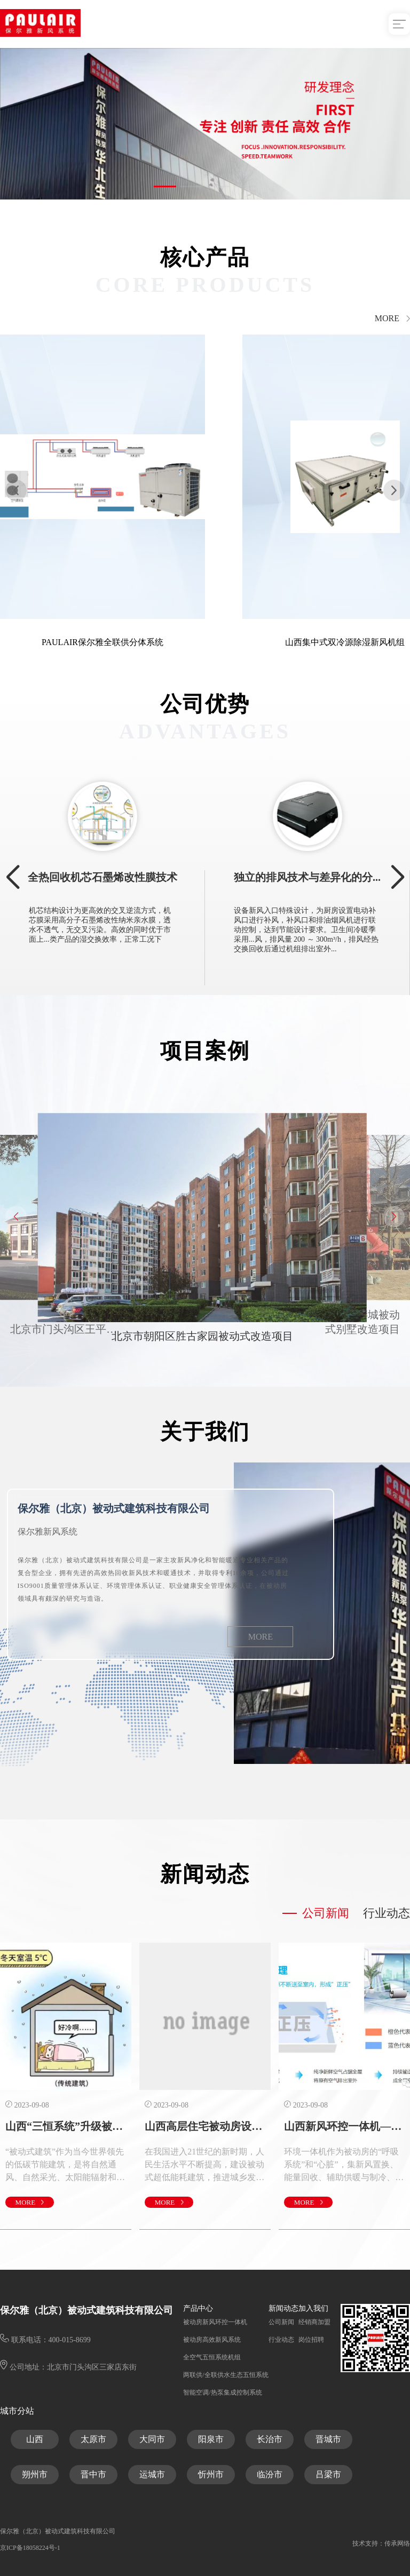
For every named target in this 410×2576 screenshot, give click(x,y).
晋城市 (328, 2439)
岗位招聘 (311, 2339)
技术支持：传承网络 (381, 2543)
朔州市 (35, 2474)
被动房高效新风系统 (212, 2339)
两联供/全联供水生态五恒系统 (225, 2375)
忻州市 (211, 2474)
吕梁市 (328, 2474)
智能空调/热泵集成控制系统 (222, 2392)
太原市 (93, 2439)
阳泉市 (211, 2439)
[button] (165, 186)
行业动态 (281, 2339)
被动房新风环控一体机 (215, 2322)
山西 (34, 2439)
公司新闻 (341, 1913)
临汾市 (269, 2474)
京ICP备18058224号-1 (30, 2547)
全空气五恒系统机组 (212, 2357)
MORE (392, 318)
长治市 (269, 2439)
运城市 (152, 2474)
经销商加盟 (314, 2322)
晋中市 (93, 2474)
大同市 (152, 2439)
